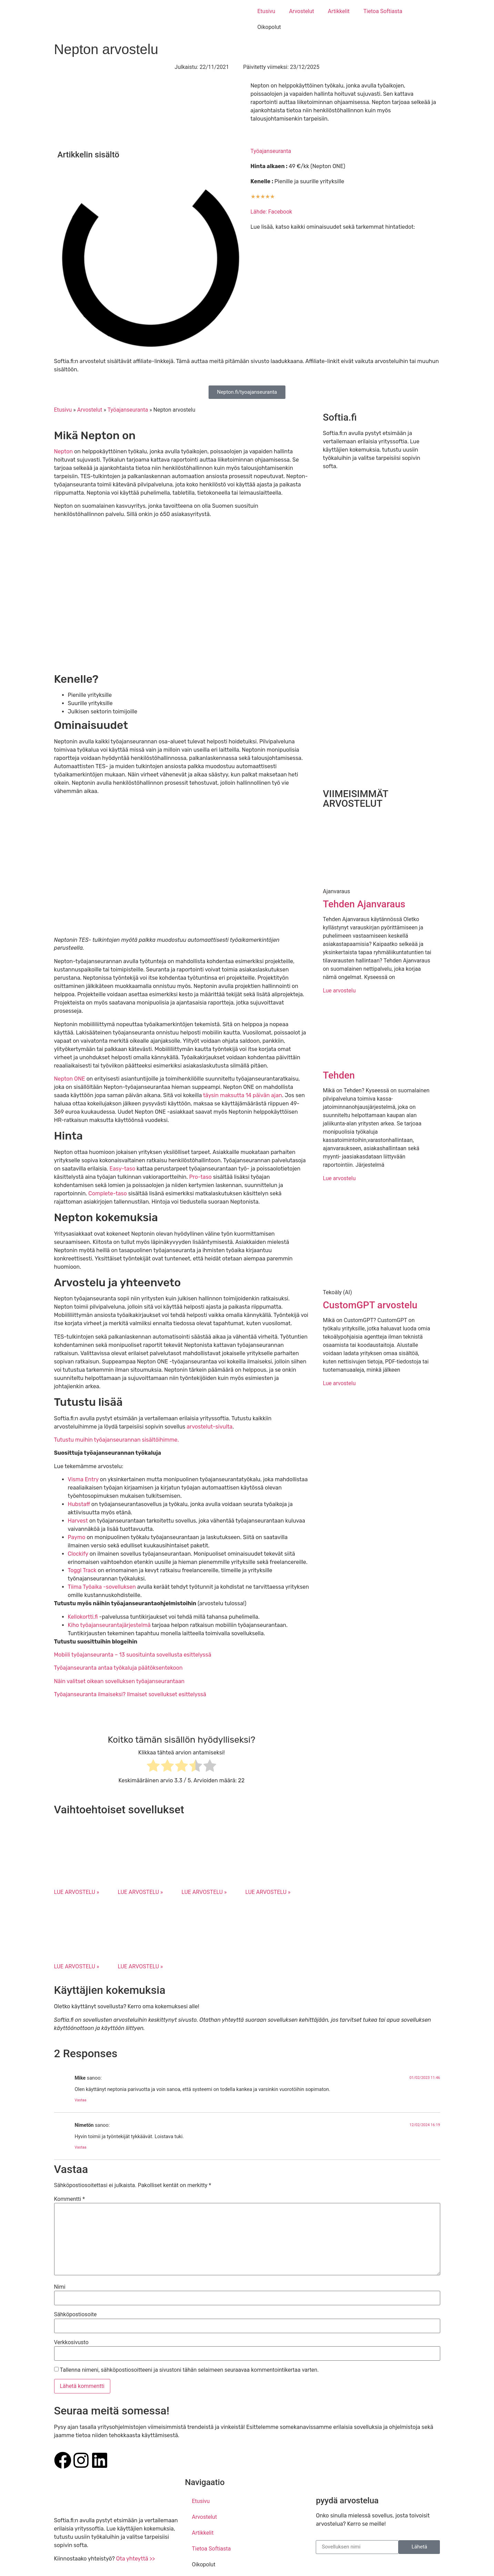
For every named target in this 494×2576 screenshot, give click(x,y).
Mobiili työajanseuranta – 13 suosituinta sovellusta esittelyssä (132, 1654)
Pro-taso (200, 1177)
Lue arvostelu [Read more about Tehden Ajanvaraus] (339, 990)
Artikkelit (339, 11)
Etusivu (266, 11)
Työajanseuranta (271, 151)
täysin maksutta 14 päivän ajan (242, 1095)
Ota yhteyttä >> (135, 2558)
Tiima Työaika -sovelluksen (102, 1587)
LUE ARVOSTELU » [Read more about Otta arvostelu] (76, 1892)
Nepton (64, 451)
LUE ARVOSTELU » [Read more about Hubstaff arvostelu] (203, 1892)
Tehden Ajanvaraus (364, 904)
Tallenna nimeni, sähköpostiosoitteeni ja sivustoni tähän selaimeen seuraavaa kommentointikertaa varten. (189, 2370)
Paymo (76, 1537)
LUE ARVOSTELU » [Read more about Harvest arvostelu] (267, 1892)
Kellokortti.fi (83, 1617)
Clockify (78, 1553)
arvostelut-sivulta (209, 1426)
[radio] (153, 1766)
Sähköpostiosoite (75, 2314)
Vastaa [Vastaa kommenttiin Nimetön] (81, 2147)
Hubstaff (79, 1504)
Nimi (59, 2287)
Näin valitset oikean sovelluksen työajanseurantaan (119, 1681)
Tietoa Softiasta (382, 11)
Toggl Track (82, 1570)
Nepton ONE (70, 1078)
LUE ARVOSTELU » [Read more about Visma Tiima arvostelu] (140, 1892)
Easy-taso (123, 1168)
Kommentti (69, 2199)
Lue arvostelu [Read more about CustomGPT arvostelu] (339, 1383)
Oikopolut (269, 27)
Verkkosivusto (71, 2342)
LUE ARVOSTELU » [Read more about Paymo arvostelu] (76, 1966)
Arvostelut (301, 11)
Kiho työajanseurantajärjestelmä (109, 1625)
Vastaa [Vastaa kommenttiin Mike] (81, 2100)
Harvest (78, 1520)
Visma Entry (83, 1479)
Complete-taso (107, 1193)
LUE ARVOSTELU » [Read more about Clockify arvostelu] (140, 1966)
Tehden (339, 1075)
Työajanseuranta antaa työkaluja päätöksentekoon (118, 1668)
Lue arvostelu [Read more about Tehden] (339, 1178)
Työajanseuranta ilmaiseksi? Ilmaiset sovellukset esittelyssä (130, 1694)
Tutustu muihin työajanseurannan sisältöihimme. (116, 1439)
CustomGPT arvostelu (370, 1305)
